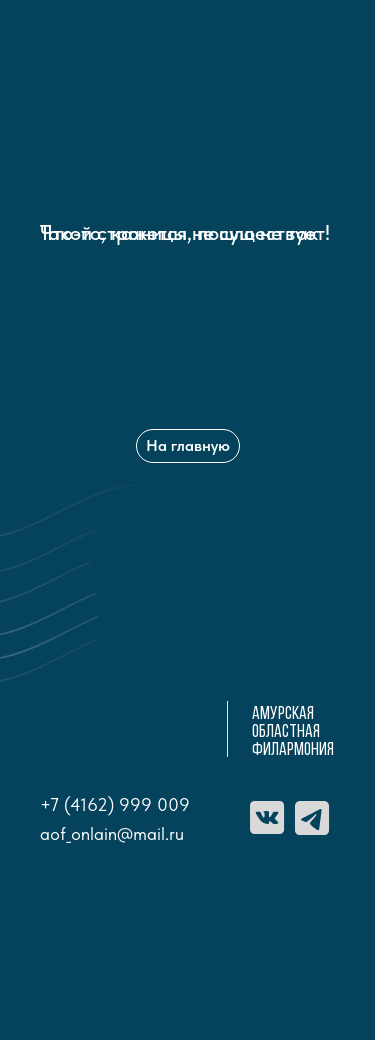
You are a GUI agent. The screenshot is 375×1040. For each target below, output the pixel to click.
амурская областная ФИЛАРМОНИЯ (293, 732)
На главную (188, 445)
